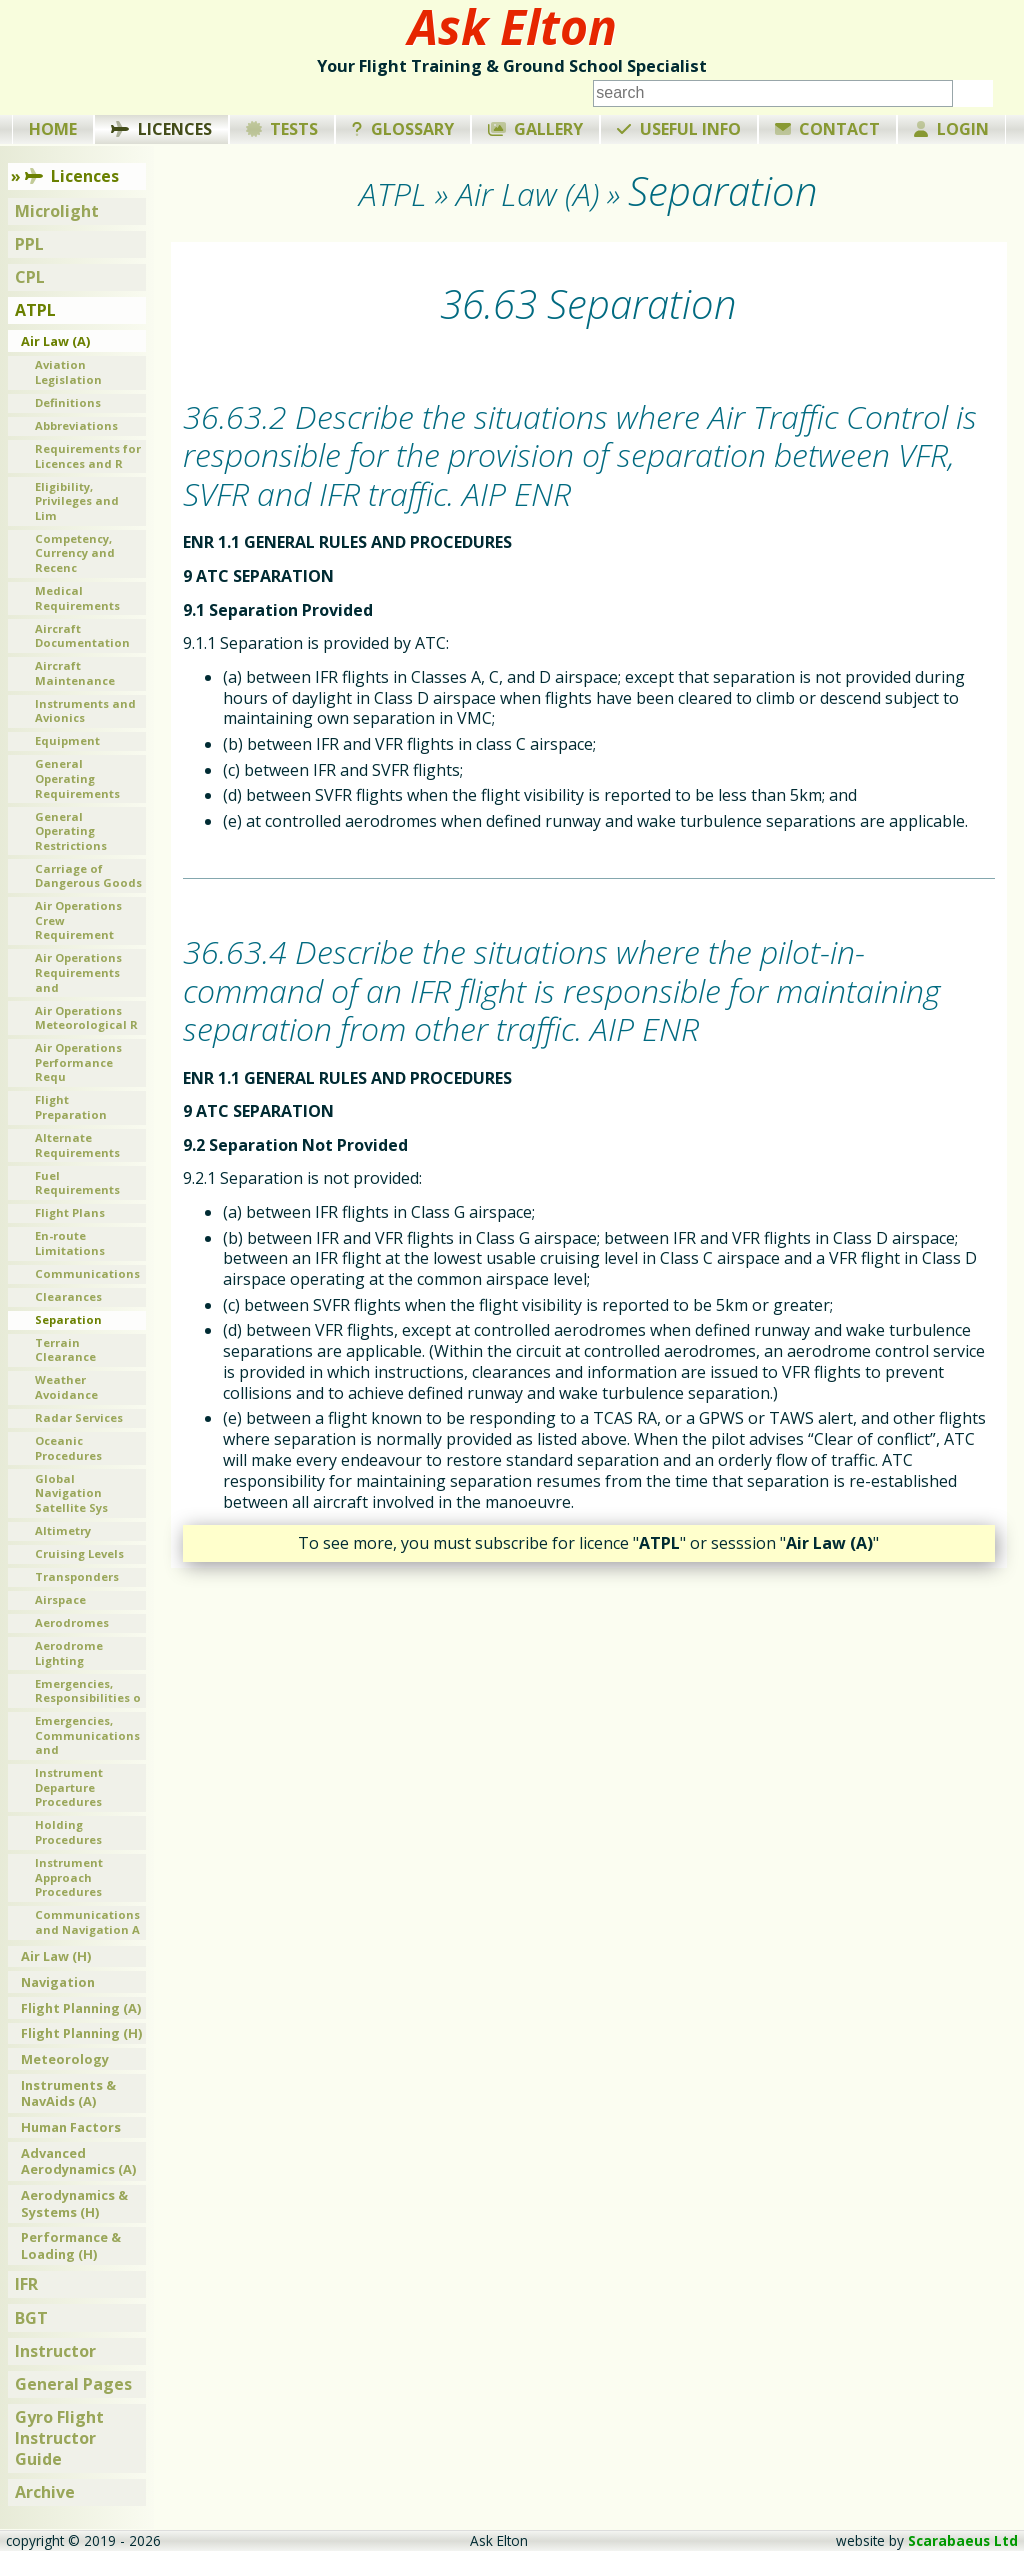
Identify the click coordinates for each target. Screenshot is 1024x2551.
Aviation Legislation (68, 372)
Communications (87, 1273)
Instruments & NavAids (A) (68, 2093)
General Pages (73, 2384)
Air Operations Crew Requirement (78, 920)
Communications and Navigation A (87, 1922)
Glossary (403, 129)
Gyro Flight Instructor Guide (59, 2438)
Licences (161, 129)
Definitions (68, 402)
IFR (26, 2284)
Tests (282, 129)
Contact (828, 129)
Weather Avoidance (66, 1387)
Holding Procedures (68, 1832)
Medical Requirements (77, 598)
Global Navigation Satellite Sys (71, 1493)
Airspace (60, 1599)
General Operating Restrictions (71, 831)
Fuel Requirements (77, 1183)
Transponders (77, 1576)
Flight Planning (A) (81, 2008)
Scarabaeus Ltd (963, 2540)
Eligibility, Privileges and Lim (77, 501)
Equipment (67, 740)
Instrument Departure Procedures (69, 1787)
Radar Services (79, 1417)
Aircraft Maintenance (75, 673)
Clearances (68, 1296)
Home (53, 129)
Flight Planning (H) (81, 2033)
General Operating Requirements (77, 778)
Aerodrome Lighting (69, 1653)
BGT (31, 2318)
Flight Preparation (71, 1107)
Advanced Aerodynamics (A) (78, 2161)
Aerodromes (72, 1622)
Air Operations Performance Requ (78, 1062)
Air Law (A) (55, 341)
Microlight (57, 211)
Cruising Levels (79, 1553)
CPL (30, 277)
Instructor (55, 2351)
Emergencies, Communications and (87, 1735)
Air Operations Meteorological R (86, 1018)
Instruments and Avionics (85, 711)
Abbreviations (76, 425)
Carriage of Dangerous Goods (88, 876)
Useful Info (679, 129)
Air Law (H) (56, 1956)
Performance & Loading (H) (71, 2245)
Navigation (58, 1982)
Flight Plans (70, 1212)
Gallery (536, 129)
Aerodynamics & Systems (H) (74, 2203)
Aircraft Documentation (82, 636)
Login (951, 129)
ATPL (35, 310)
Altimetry (63, 1530)
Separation (68, 1319)
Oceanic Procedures (68, 1448)
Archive (45, 2492)
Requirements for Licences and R (88, 456)
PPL (29, 244)
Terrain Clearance (65, 1350)
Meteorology (65, 2059)
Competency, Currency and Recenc (75, 553)
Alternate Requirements (77, 1145)
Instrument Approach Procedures (69, 1877)
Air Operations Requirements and (78, 972)
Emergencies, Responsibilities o (88, 1691)
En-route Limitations (70, 1243)
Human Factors (71, 2127)
